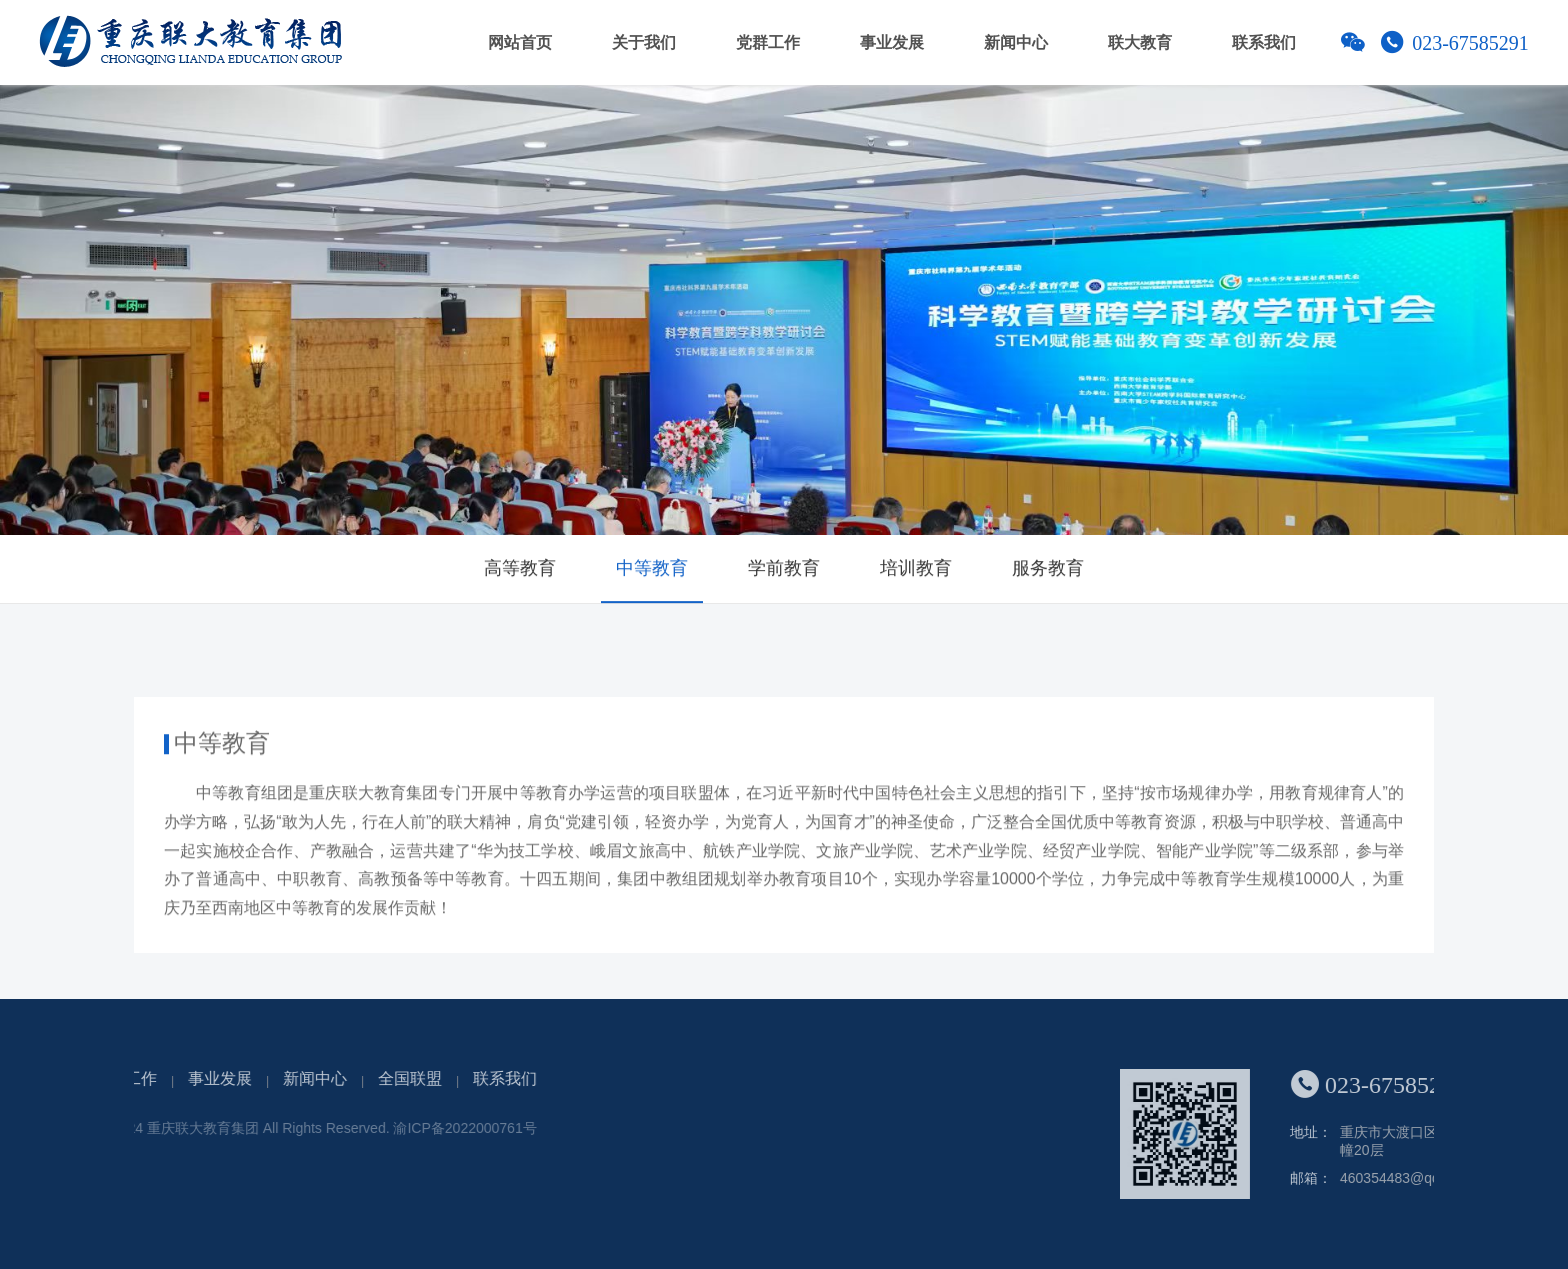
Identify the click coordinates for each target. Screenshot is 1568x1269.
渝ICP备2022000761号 (338, 1128)
